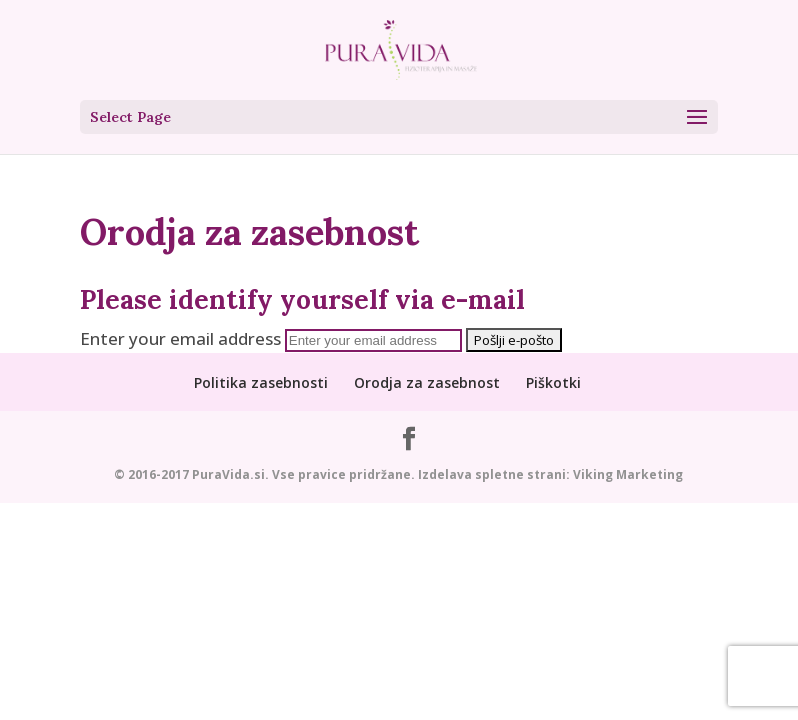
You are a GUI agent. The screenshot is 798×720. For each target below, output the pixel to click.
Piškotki (553, 382)
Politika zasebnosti (261, 382)
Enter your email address (180, 338)
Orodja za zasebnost (427, 382)
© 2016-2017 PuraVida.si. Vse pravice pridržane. (266, 474)
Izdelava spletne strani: (494, 474)
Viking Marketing (628, 474)
